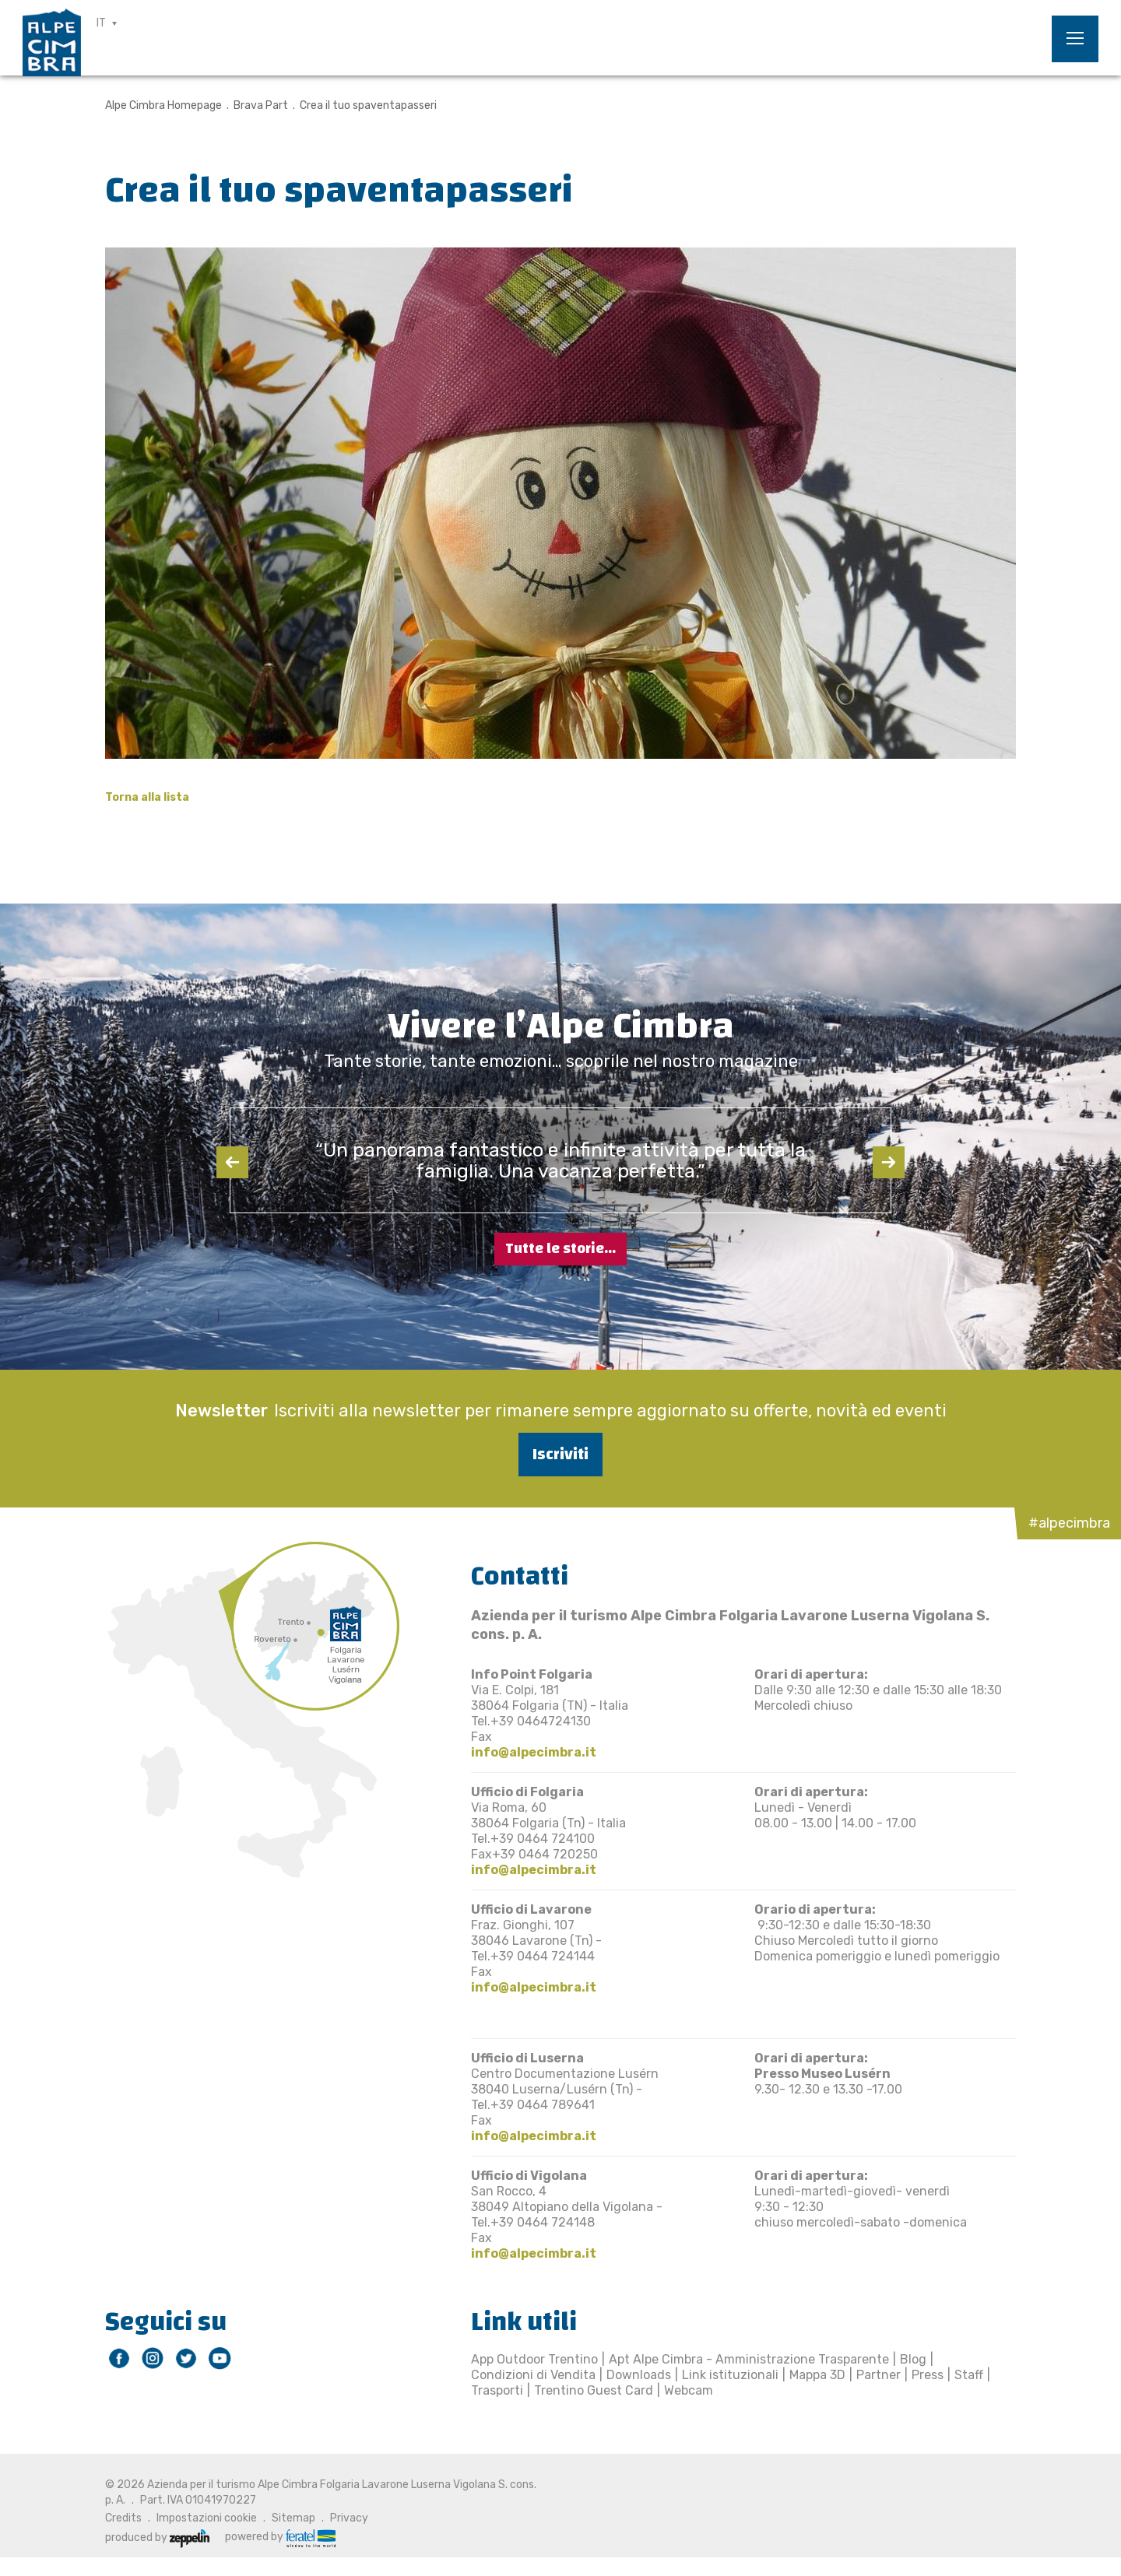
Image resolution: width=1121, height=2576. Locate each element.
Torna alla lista (147, 797)
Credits (123, 2518)
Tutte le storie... (560, 1248)
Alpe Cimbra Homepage (163, 105)
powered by (280, 2537)
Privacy (349, 2518)
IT (101, 23)
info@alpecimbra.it (533, 1752)
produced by (157, 2537)
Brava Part (261, 105)
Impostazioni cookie (206, 2518)
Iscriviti (560, 1454)
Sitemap (293, 2518)
